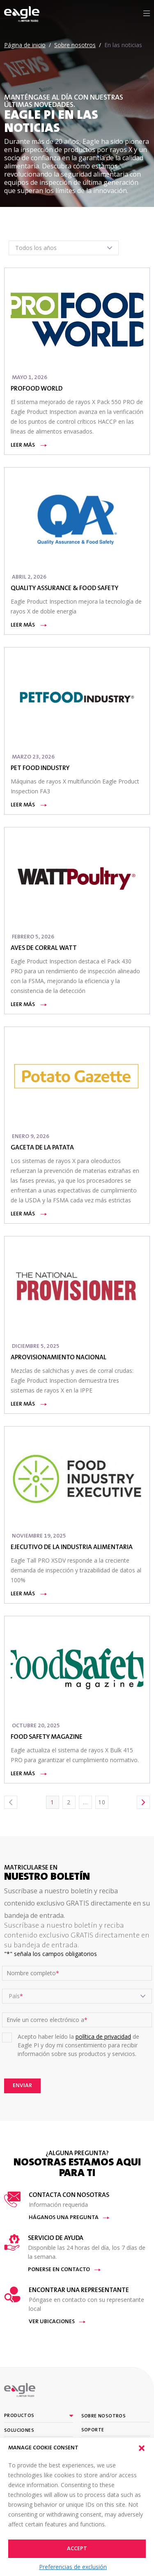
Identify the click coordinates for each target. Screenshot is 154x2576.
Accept (77, 2549)
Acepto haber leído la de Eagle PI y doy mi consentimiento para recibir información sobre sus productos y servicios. (78, 2045)
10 (102, 1802)
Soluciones (19, 2430)
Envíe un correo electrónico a (47, 2020)
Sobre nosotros (103, 2416)
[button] (142, 2448)
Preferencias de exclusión (73, 2567)
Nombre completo (33, 1973)
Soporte (92, 2430)
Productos (19, 2415)
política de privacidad (103, 2036)
